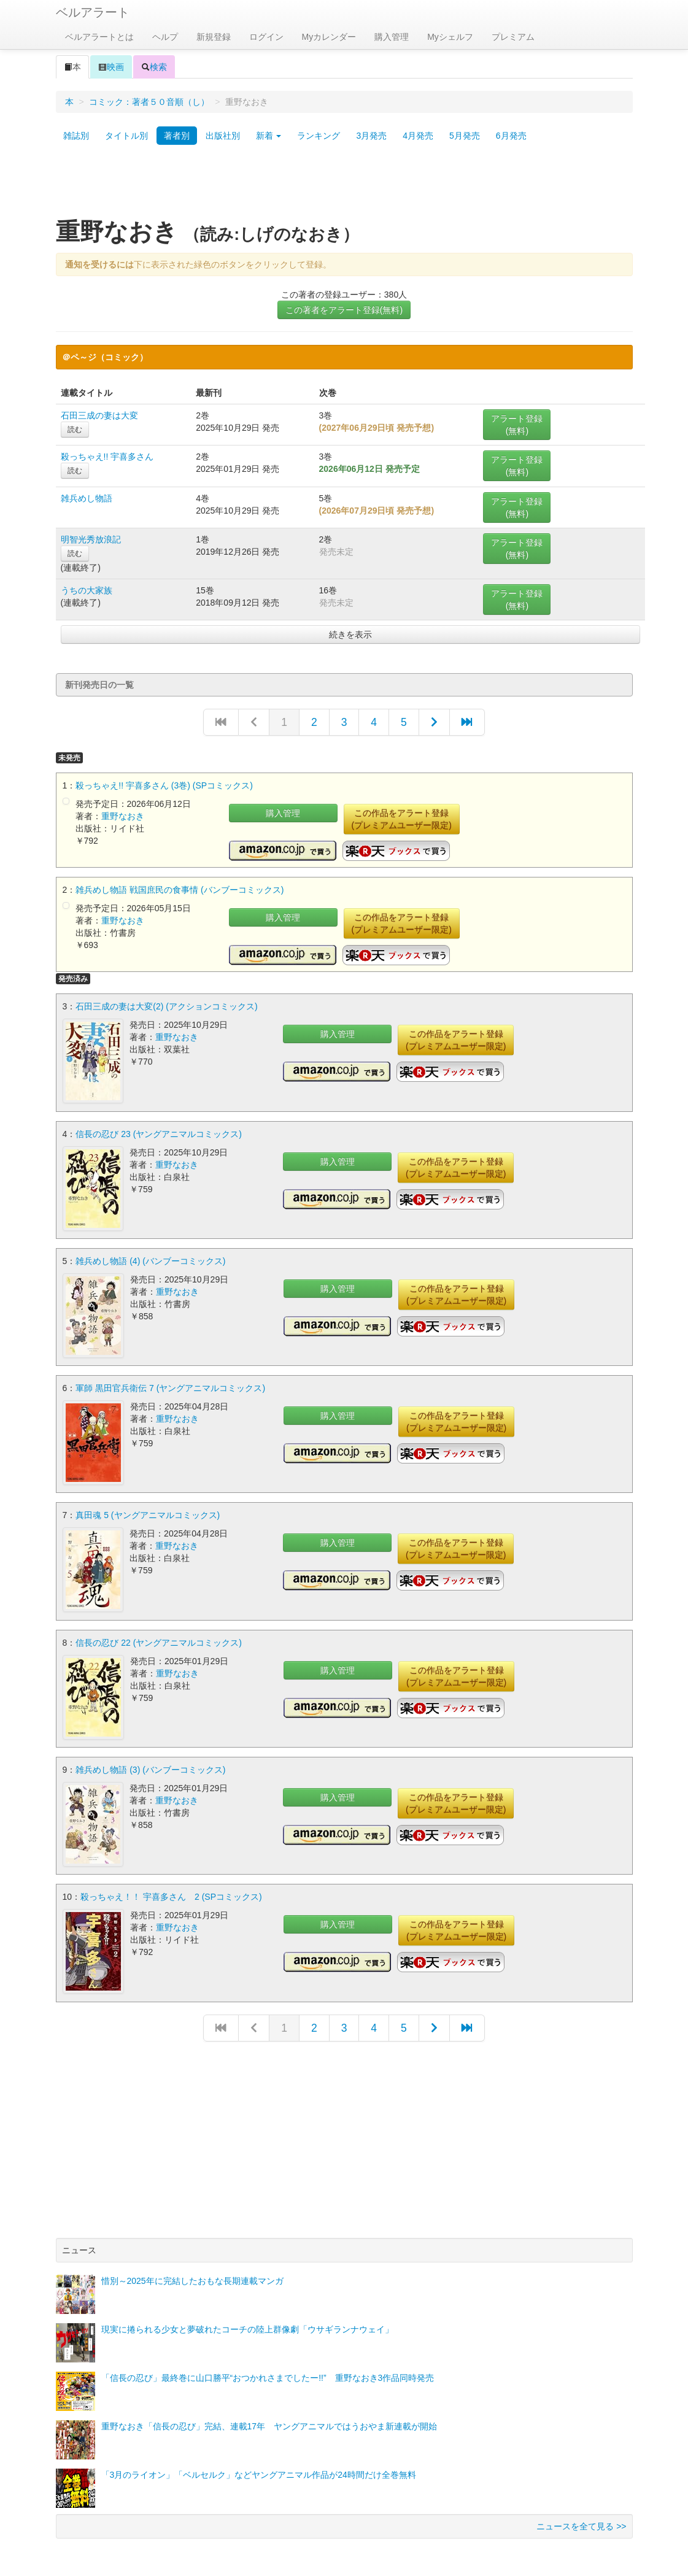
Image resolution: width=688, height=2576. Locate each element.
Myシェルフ (450, 37)
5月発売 (464, 136)
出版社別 (223, 136)
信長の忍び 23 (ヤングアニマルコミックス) (158, 1132)
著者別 (177, 136)
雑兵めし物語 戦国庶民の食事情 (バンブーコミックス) (179, 890)
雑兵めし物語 (86, 498)
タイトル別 (126, 136)
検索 (154, 67)
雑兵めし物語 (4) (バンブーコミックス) (150, 1258)
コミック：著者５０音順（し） (149, 102)
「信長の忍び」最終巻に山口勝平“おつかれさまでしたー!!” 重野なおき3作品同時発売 (268, 2366)
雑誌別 (76, 136)
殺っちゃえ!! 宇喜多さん (107, 456)
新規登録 (213, 37)
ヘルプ (165, 37)
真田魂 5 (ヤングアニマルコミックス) (147, 1509)
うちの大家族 (86, 590)
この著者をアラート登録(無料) (344, 310)
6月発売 (511, 136)
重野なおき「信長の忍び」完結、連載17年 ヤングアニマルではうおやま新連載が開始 (269, 2415)
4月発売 (418, 136)
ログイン (266, 37)
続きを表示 (350, 634)
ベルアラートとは (99, 37)
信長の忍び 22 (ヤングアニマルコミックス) (158, 1635)
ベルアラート (92, 12)
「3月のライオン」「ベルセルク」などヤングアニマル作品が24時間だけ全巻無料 (258, 2463)
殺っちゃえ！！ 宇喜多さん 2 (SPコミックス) (171, 1887)
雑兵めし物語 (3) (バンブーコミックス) (150, 1761)
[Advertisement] (344, 186)
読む (75, 429)
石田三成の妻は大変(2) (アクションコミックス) (166, 1006)
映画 (111, 67)
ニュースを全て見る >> (581, 2515)
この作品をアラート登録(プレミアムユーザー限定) (402, 819)
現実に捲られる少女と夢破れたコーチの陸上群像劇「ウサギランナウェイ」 (247, 2318)
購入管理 (391, 37)
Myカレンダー (329, 37)
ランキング (318, 136)
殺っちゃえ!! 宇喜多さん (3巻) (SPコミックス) (164, 785)
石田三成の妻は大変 (99, 415)
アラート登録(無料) (517, 425)
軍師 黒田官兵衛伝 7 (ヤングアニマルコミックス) (170, 1384)
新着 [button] (269, 136)
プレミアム (513, 37)
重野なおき (122, 816)
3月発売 (371, 136)
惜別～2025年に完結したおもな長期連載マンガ (192, 2269)
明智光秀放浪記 (91, 539)
